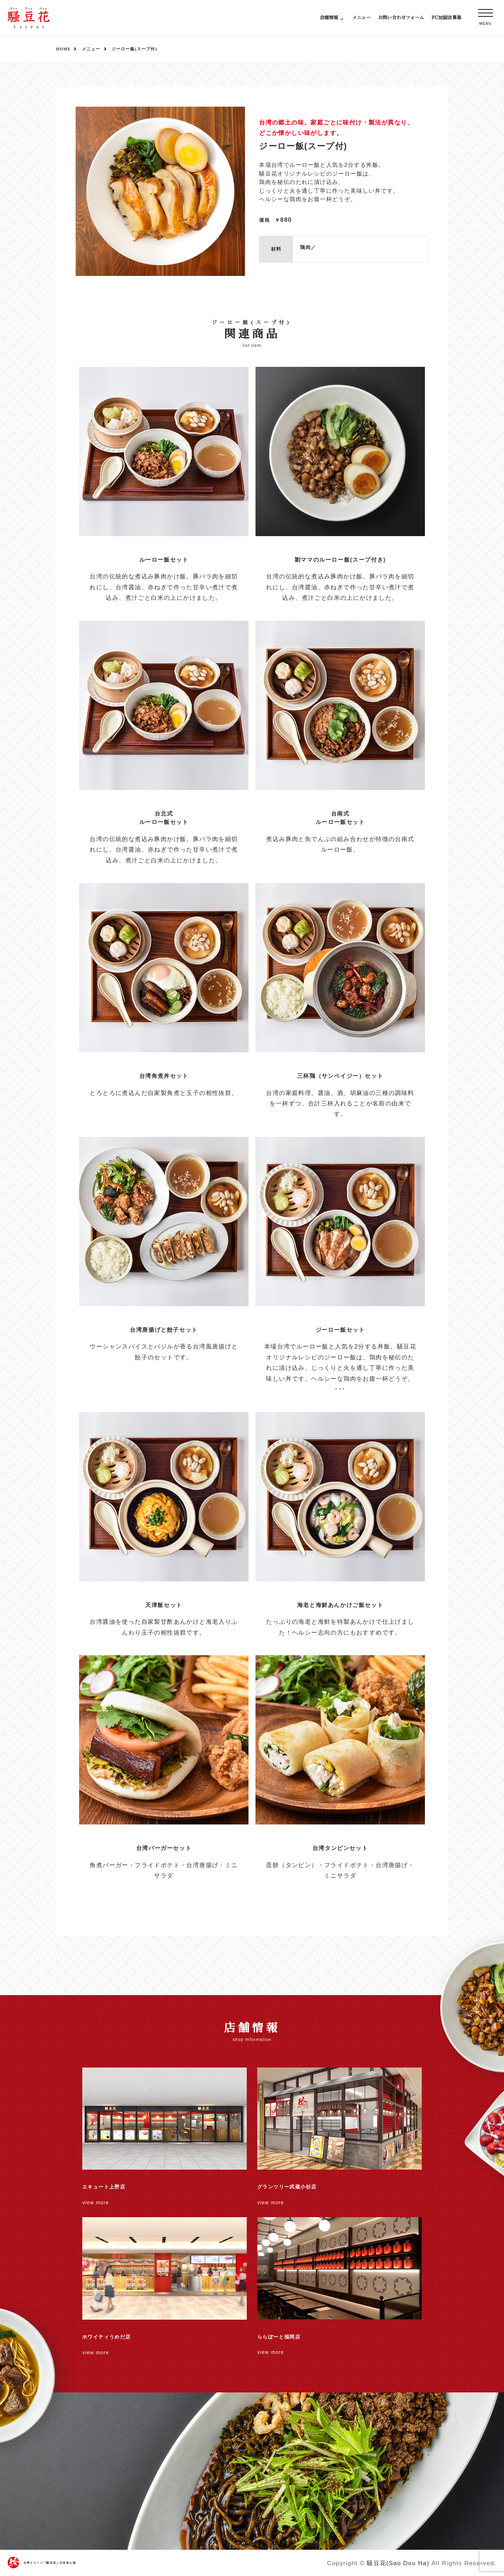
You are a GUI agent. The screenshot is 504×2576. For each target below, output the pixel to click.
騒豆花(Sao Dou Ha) (398, 2563)
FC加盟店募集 (446, 17)
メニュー (361, 17)
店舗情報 (329, 17)
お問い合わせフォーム (401, 17)
